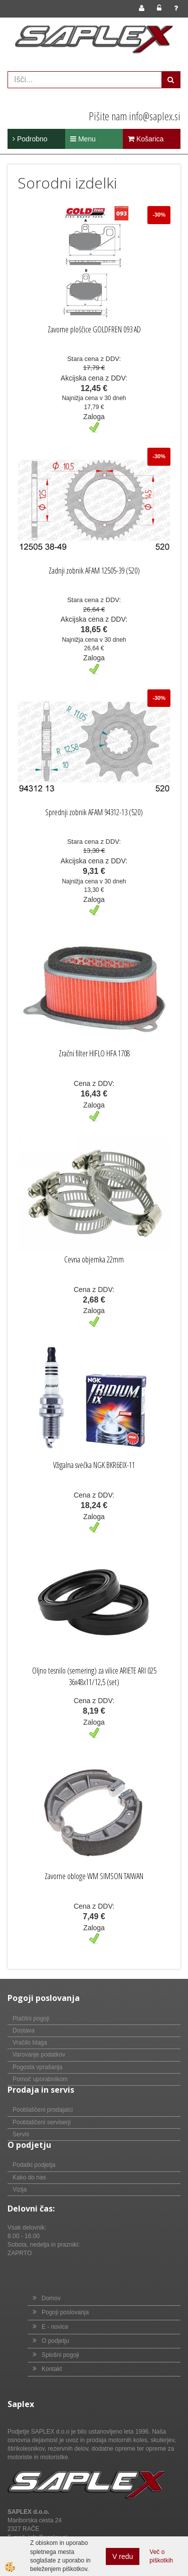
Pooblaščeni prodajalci (43, 2109)
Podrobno (30, 139)
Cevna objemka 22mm (94, 1259)
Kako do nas (29, 2177)
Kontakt (52, 2368)
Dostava (24, 2030)
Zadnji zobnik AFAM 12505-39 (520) (94, 570)
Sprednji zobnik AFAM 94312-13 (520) (94, 812)
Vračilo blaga (30, 2042)
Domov (51, 2298)
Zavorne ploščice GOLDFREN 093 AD (94, 329)
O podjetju (55, 2340)
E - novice (55, 2326)
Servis (21, 2134)
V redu (122, 2556)
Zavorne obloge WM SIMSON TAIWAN (94, 1876)
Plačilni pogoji (31, 2018)
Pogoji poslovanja (65, 2312)
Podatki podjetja (34, 2164)
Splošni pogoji (60, 2354)
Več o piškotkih (161, 2556)
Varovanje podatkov (39, 2054)
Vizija (20, 2189)
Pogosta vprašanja (37, 2067)
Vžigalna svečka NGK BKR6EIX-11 (94, 1464)
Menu (83, 139)
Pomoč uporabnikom (40, 2079)
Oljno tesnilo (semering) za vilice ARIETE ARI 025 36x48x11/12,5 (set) (94, 1676)
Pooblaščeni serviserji (42, 2122)
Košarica (145, 139)
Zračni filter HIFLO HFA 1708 (94, 1053)
